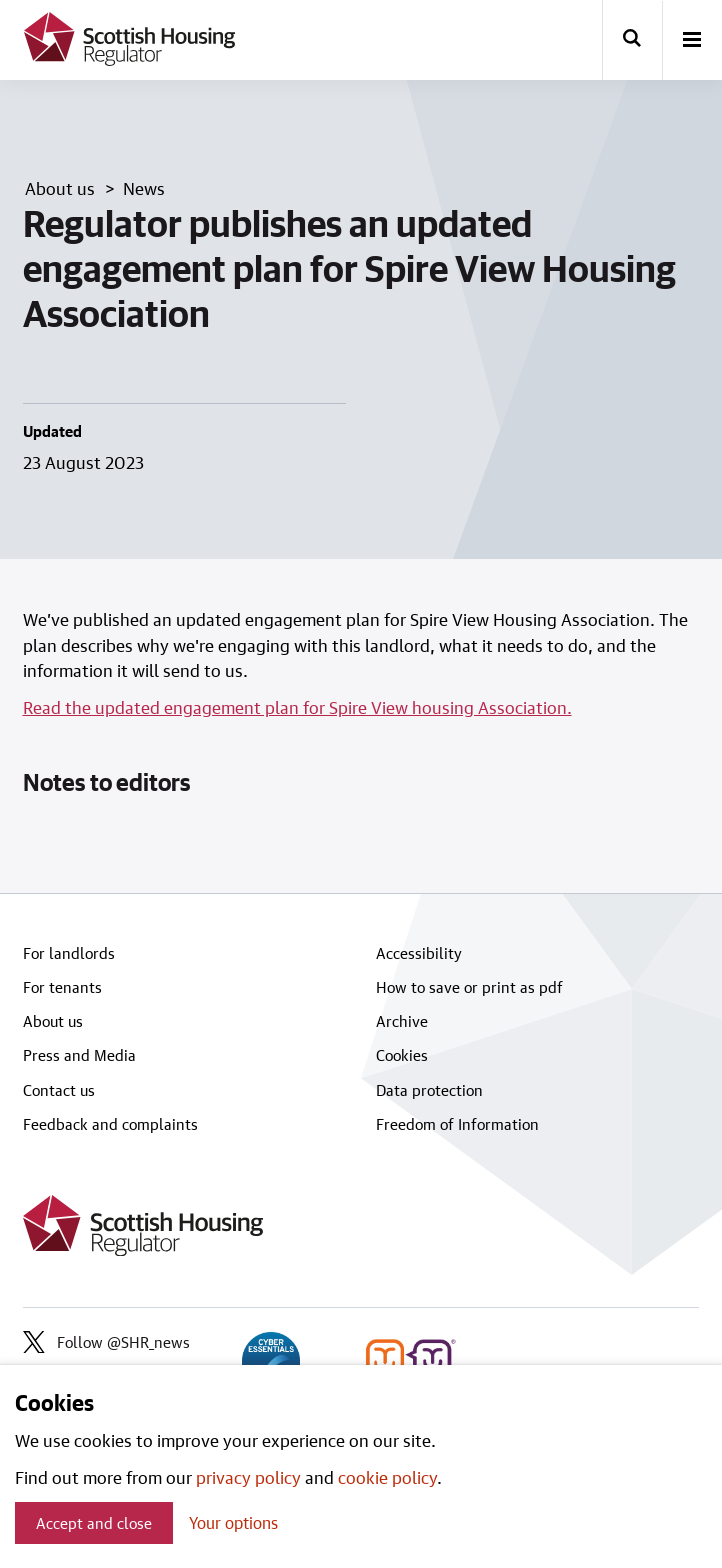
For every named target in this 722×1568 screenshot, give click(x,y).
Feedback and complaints (110, 1124)
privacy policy (248, 1477)
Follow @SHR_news (106, 1342)
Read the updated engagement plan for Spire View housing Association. (297, 707)
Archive (402, 1021)
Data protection (429, 1090)
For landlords (69, 953)
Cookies (402, 1055)
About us (53, 1021)
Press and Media (79, 1055)
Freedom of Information (457, 1124)
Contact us (59, 1090)
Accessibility (419, 953)
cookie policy (387, 1477)
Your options (233, 1522)
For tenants (62, 987)
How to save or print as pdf (469, 987)
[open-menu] (692, 41)
